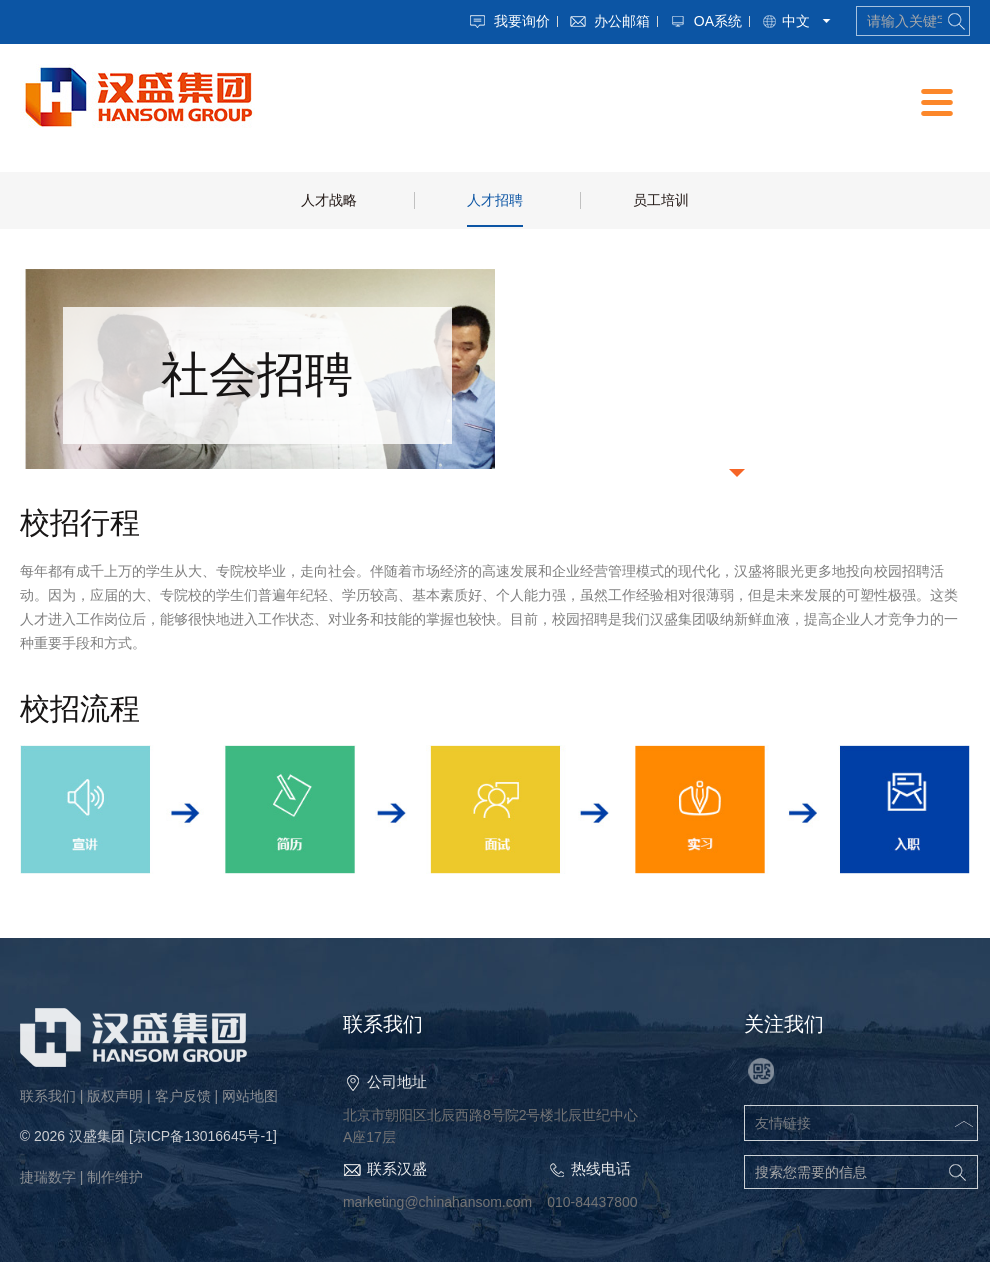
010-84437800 (592, 1202)
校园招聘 (733, 374)
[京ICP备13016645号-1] (203, 1136)
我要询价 (522, 21)
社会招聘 (257, 374)
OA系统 (718, 21)
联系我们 (48, 1096)
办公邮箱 (622, 21)
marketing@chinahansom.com (437, 1202)
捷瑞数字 (48, 1177)
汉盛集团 (97, 1136)
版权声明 (115, 1096)
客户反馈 (183, 1096)
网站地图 (250, 1096)
